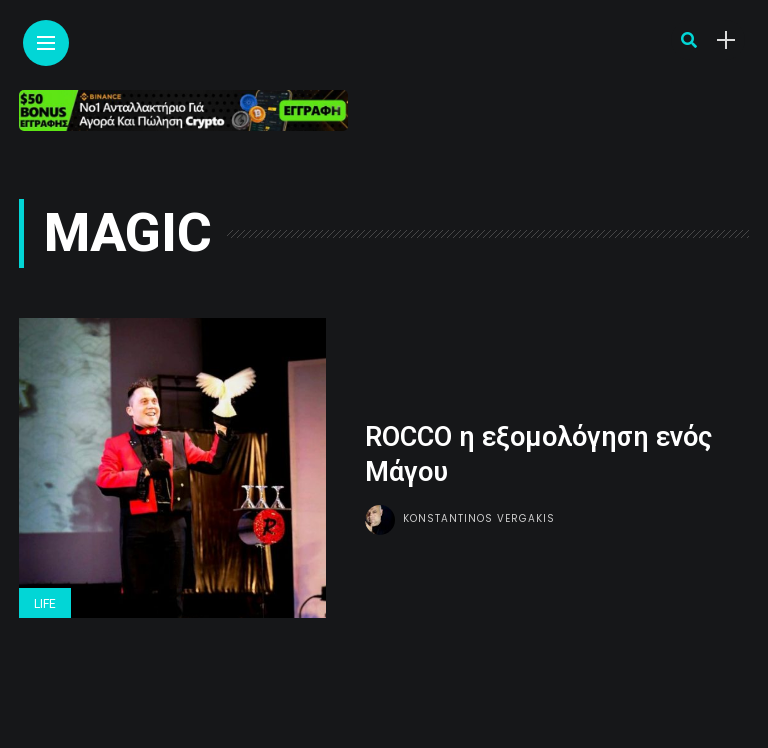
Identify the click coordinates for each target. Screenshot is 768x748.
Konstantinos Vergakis (479, 518)
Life (45, 604)
